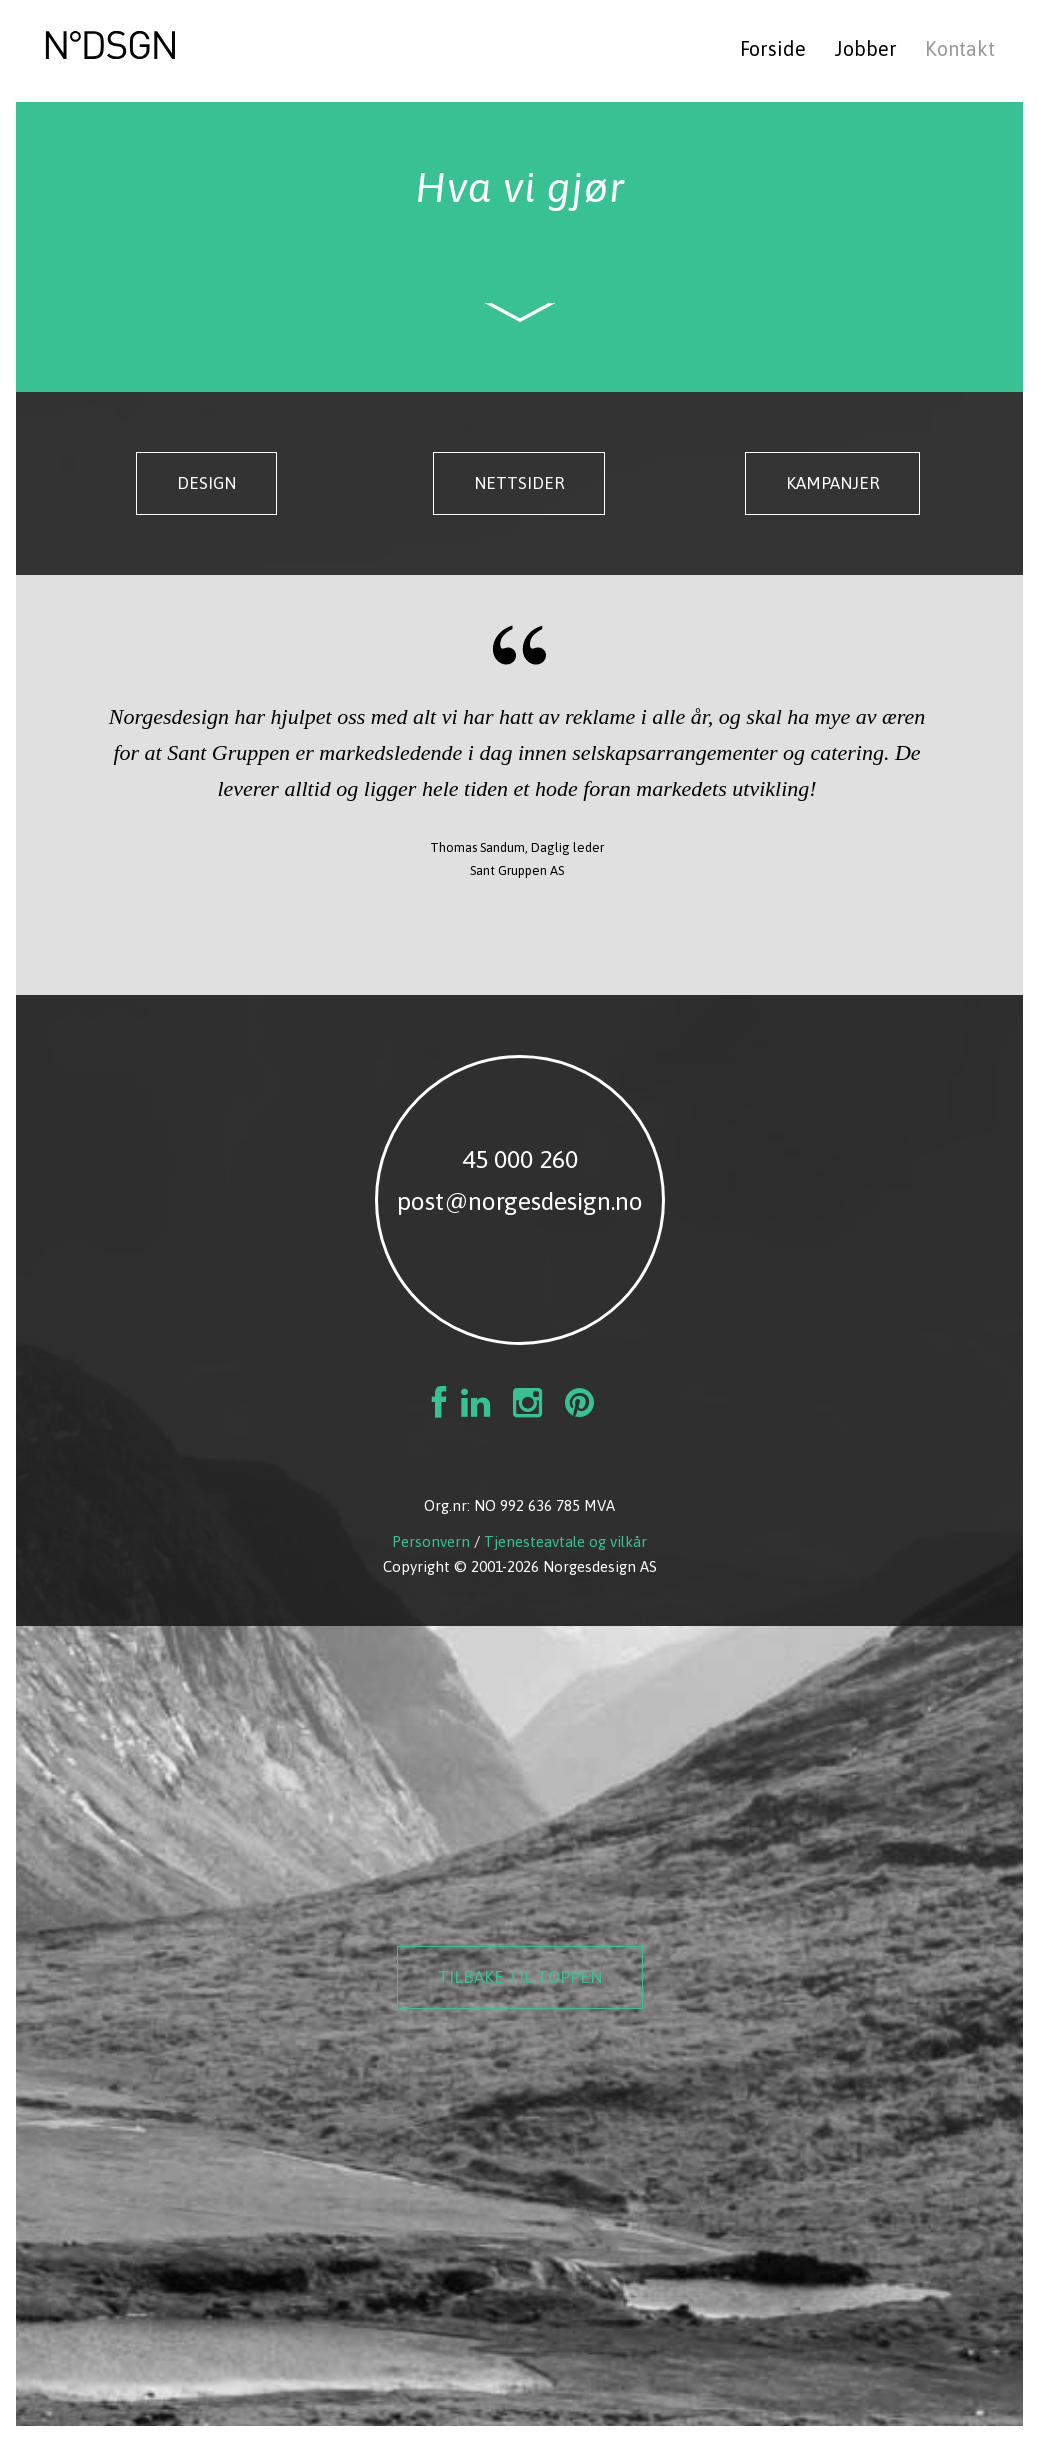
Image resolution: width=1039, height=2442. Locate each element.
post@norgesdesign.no (520, 1201)
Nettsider (519, 483)
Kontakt (960, 48)
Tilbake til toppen (520, 1977)
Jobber (865, 48)
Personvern (431, 1541)
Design (206, 483)
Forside (773, 48)
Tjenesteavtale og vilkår (565, 1541)
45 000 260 (520, 1159)
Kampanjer (832, 483)
